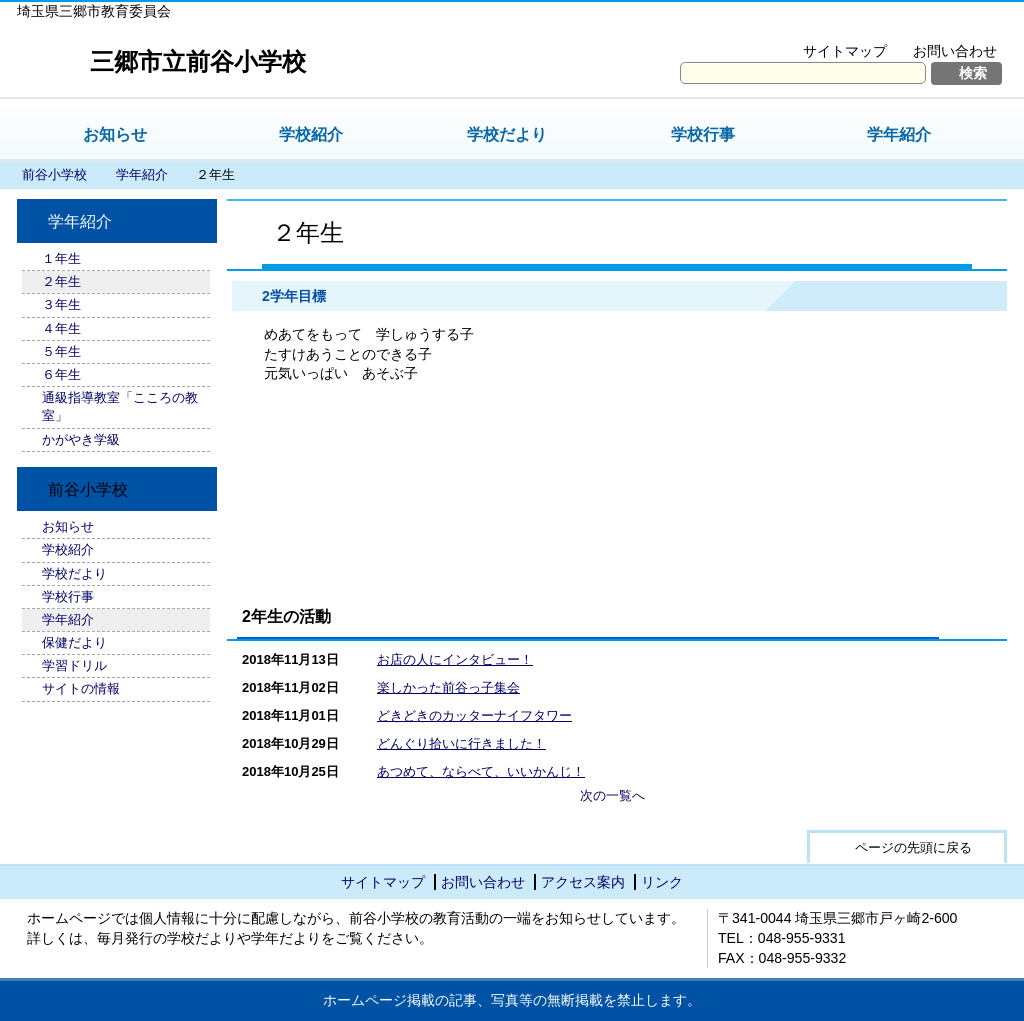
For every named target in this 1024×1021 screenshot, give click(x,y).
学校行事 (703, 134)
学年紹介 (899, 134)
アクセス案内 (583, 882)
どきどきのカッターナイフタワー (474, 715)
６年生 (61, 374)
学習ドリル (74, 665)
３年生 (61, 304)
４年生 (61, 328)
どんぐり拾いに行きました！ (461, 743)
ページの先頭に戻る (913, 847)
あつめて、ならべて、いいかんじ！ (481, 771)
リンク (662, 882)
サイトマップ (845, 51)
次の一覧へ (612, 795)
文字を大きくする (805, 26)
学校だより (507, 134)
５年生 (61, 351)
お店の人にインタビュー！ (455, 659)
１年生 (61, 258)
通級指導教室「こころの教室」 (120, 406)
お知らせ (115, 134)
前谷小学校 (54, 174)
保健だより (74, 642)
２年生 (61, 281)
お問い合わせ (955, 51)
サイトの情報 (81, 688)
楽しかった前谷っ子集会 (448, 687)
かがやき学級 (81, 439)
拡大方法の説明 (941, 26)
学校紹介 (311, 134)
